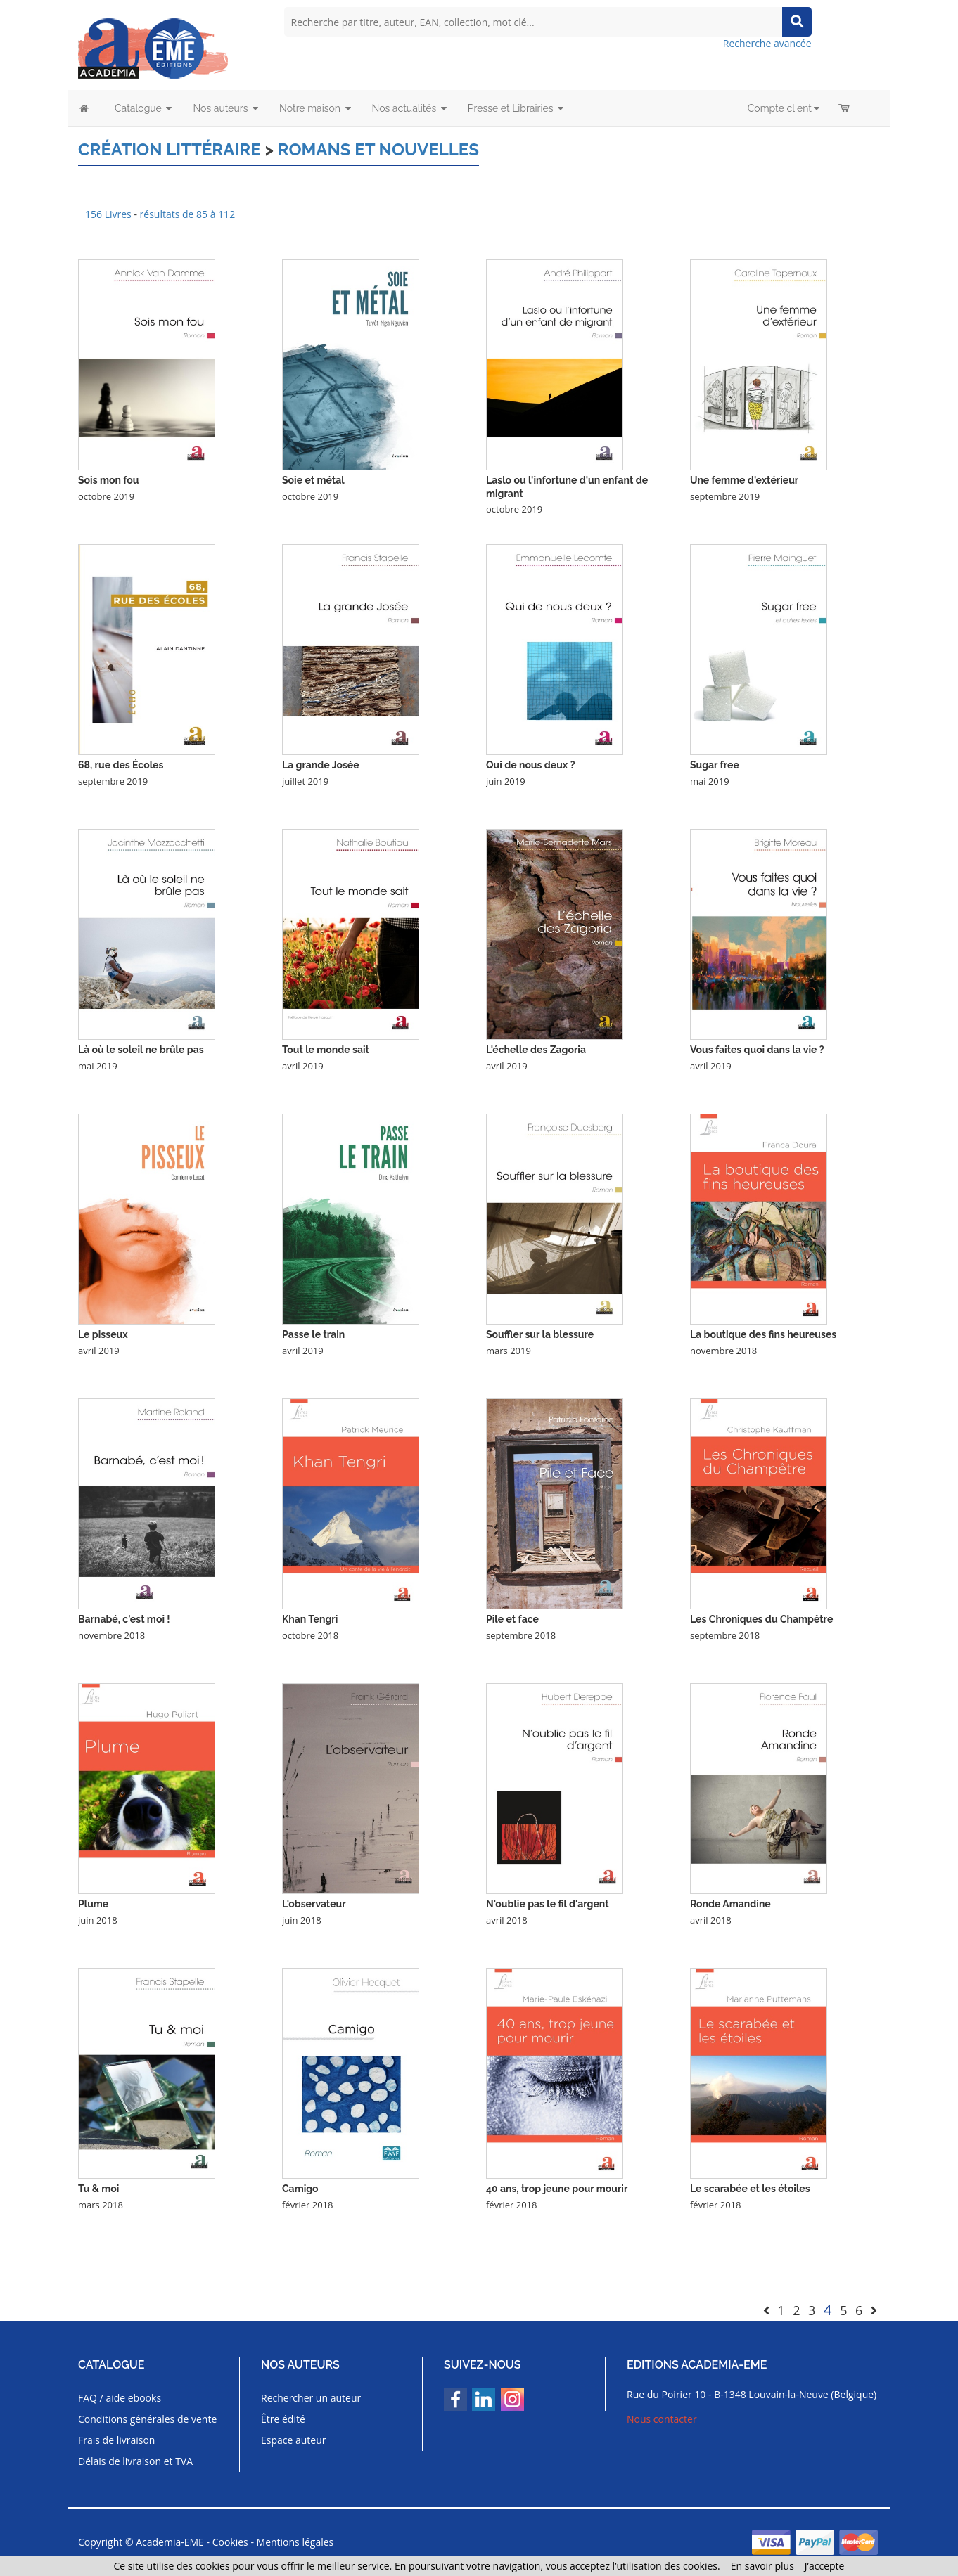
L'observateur (314, 1904)
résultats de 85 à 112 (188, 214)
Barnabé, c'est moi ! (124, 1619)
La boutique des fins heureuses (763, 1334)
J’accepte (825, 2565)
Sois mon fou (108, 480)
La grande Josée (320, 765)
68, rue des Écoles (120, 765)
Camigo (300, 2188)
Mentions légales (295, 2542)
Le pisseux (103, 1334)
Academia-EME (170, 2542)
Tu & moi (98, 2188)
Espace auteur (293, 2440)
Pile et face (512, 1619)
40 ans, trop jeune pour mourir (556, 2188)
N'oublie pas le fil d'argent (547, 1904)
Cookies (230, 2542)
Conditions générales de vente (147, 2419)
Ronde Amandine (730, 1904)
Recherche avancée (767, 43)
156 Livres (109, 214)
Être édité (283, 2419)
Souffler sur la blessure (540, 1334)
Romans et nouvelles (378, 149)
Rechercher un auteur (311, 2397)
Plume (93, 1904)
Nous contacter (662, 2419)
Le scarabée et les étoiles (750, 2188)
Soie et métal (313, 480)
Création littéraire (169, 149)
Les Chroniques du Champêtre (761, 1619)
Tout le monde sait (325, 1049)
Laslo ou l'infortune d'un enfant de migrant (567, 486)
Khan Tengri (310, 1619)
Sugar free (714, 765)
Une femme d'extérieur (744, 480)
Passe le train (313, 1334)
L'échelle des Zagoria (536, 1049)
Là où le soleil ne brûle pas (141, 1049)
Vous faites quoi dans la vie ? (757, 1049)
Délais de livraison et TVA (135, 2461)
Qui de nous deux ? (530, 765)
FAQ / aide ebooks (119, 2397)
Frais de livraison (116, 2440)
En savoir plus (762, 2565)
